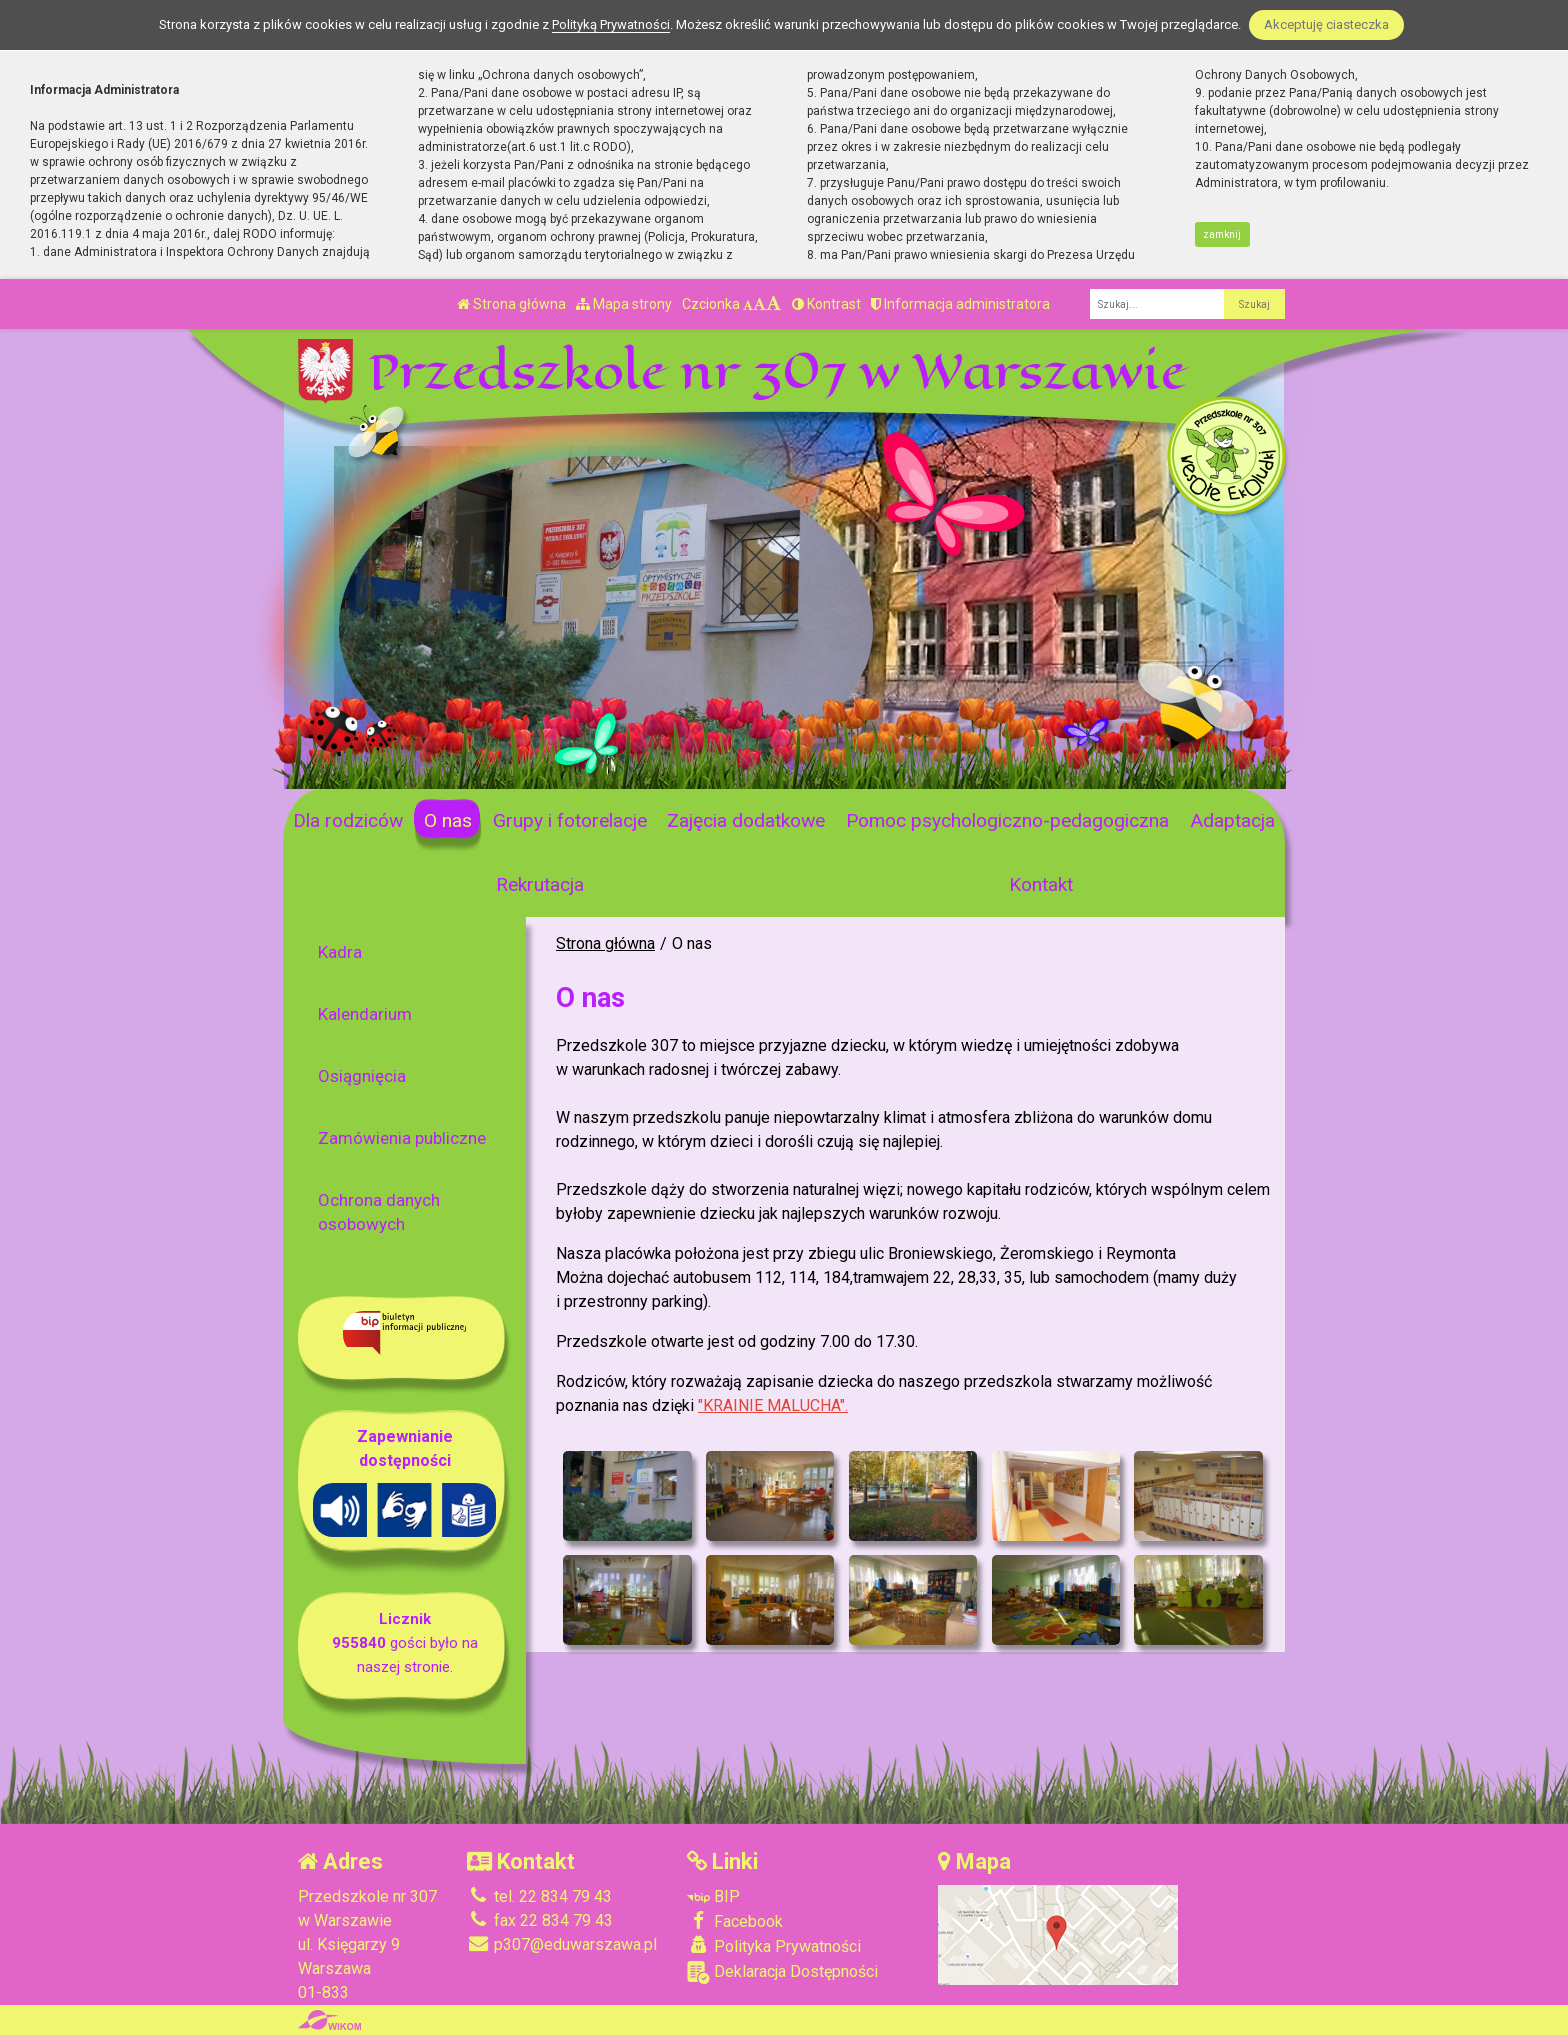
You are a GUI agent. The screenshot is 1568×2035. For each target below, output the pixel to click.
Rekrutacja (540, 884)
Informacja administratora (960, 304)
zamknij (1222, 234)
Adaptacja (1232, 820)
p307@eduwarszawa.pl (562, 1944)
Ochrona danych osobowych (379, 1212)
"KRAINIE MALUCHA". (773, 1405)
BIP (713, 1896)
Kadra (340, 952)
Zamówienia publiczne (402, 1138)
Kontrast (826, 304)
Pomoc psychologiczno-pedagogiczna (1007, 820)
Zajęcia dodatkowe (746, 820)
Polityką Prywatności (611, 24)
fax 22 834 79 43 (540, 1920)
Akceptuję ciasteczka (1326, 24)
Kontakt (1041, 884)
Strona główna (511, 304)
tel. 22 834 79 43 (539, 1896)
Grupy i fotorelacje (570, 820)
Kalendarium (365, 1014)
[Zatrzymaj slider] (605, 768)
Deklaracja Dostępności (782, 1972)
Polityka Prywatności (774, 1946)
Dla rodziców (348, 820)
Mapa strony (624, 304)
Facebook (735, 1921)
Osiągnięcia (362, 1076)
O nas (448, 820)
